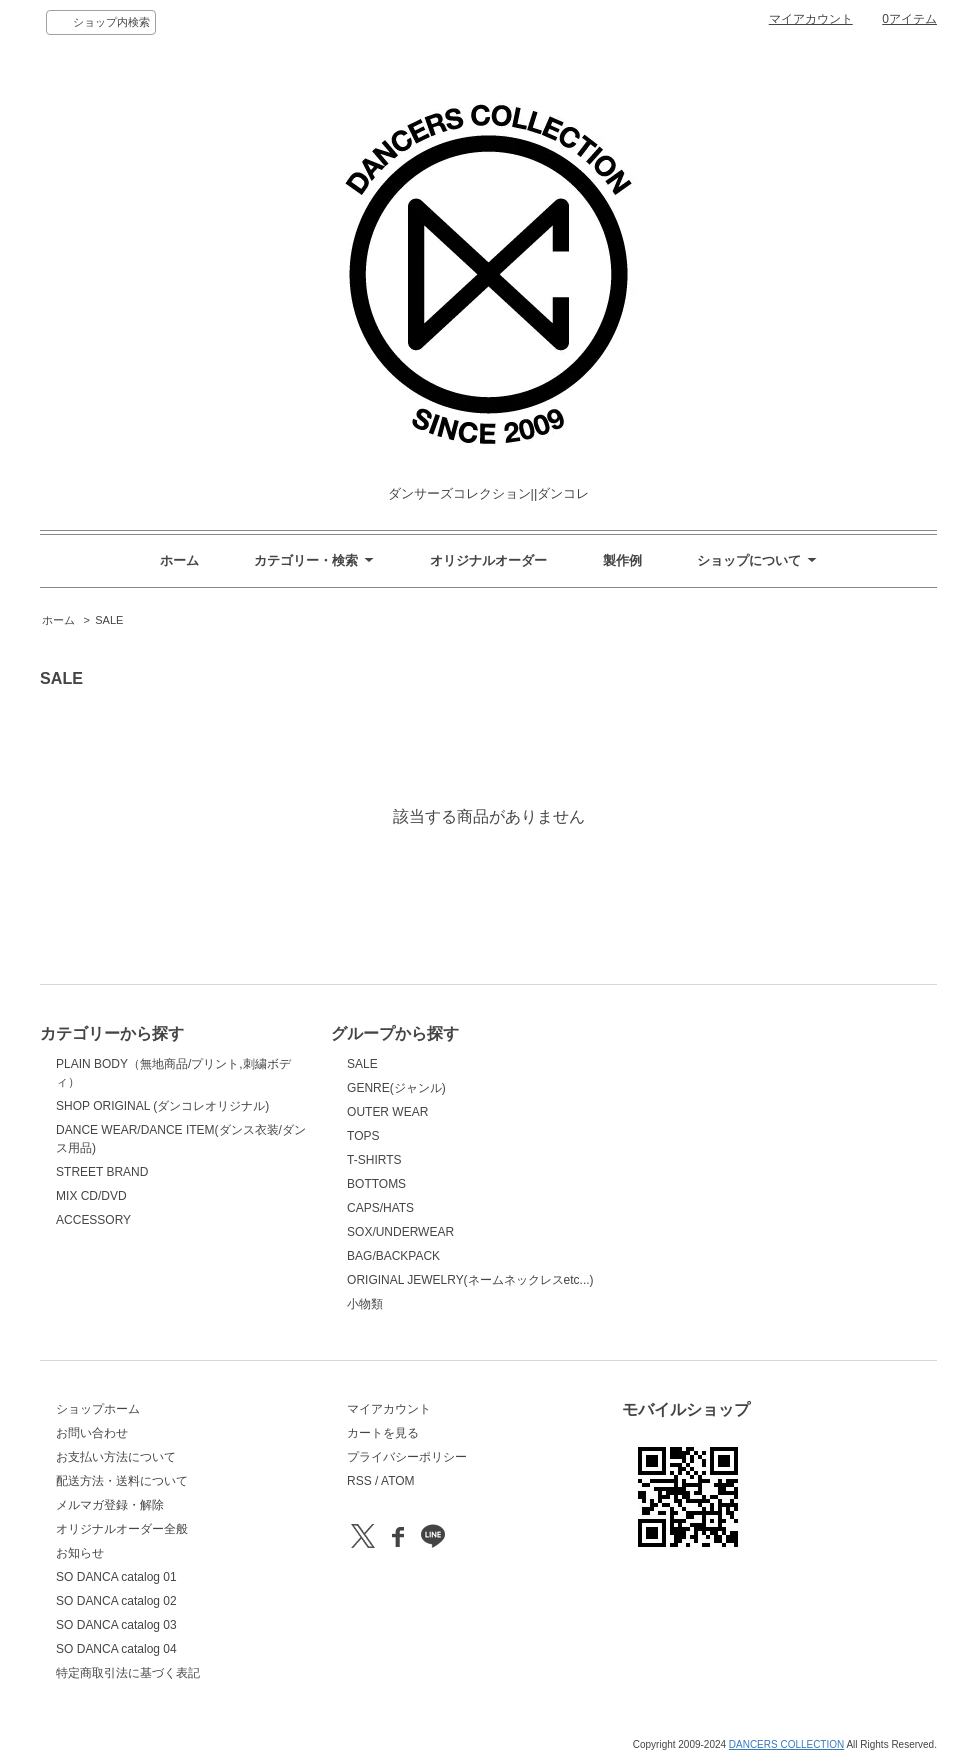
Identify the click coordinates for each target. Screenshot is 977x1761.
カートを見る (383, 1433)
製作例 (622, 560)
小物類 (365, 1304)
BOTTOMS (376, 1184)
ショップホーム (98, 1409)
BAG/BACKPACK (393, 1256)
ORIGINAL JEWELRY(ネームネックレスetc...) (470, 1280)
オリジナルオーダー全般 (122, 1529)
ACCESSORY (93, 1220)
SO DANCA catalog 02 (116, 1601)
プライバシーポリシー (407, 1457)
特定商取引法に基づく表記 (128, 1673)
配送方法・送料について (122, 1481)
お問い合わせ (92, 1433)
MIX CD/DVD (91, 1196)
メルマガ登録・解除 (110, 1505)
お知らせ (80, 1553)
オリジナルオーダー (488, 560)
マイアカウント (811, 19)
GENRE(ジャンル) (396, 1088)
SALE (109, 620)
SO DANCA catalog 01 (116, 1577)
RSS (359, 1481)
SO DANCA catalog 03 (116, 1625)
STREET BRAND (102, 1172)
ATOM (398, 1481)
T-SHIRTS (374, 1160)
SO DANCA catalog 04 (116, 1649)
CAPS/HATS (380, 1208)
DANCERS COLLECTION (786, 1744)
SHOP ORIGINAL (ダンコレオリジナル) (162, 1106)
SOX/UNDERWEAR (400, 1232)
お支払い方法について (116, 1457)
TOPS (363, 1136)
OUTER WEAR (387, 1112)
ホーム (179, 560)
